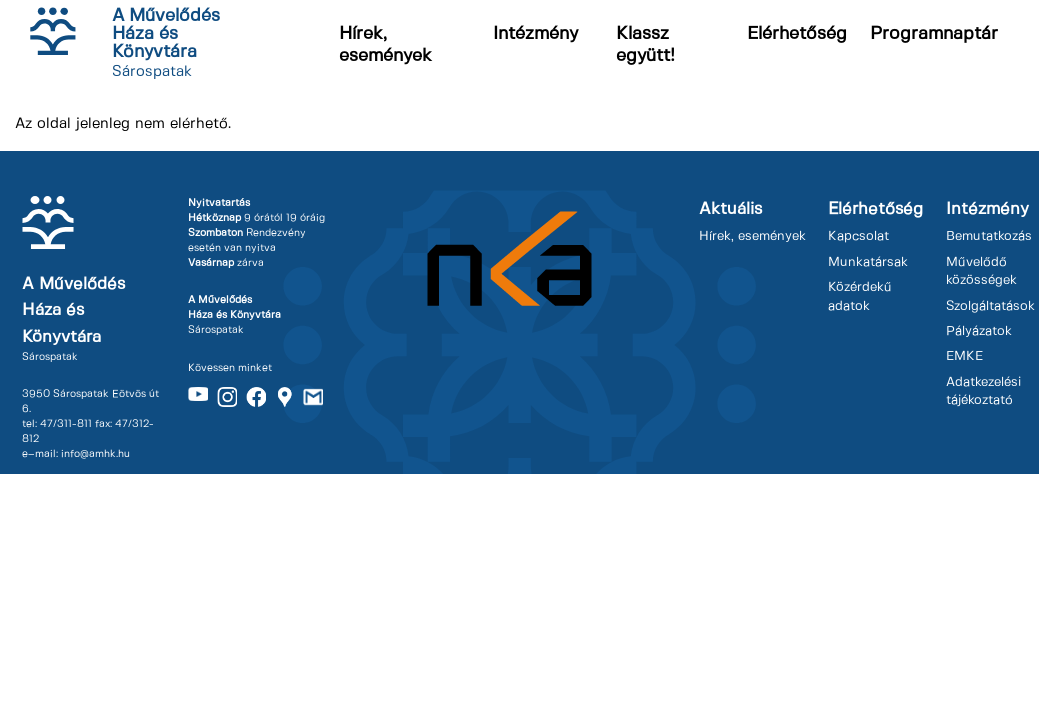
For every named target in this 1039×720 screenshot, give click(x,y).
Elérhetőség (797, 34)
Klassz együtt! (645, 45)
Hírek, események (385, 45)
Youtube (198, 397)
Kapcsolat (858, 236)
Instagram (227, 397)
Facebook (256, 397)
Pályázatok (979, 331)
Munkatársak (868, 262)
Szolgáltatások (990, 306)
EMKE (964, 356)
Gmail (313, 397)
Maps (285, 397)
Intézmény (535, 34)
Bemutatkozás (989, 236)
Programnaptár (934, 34)
